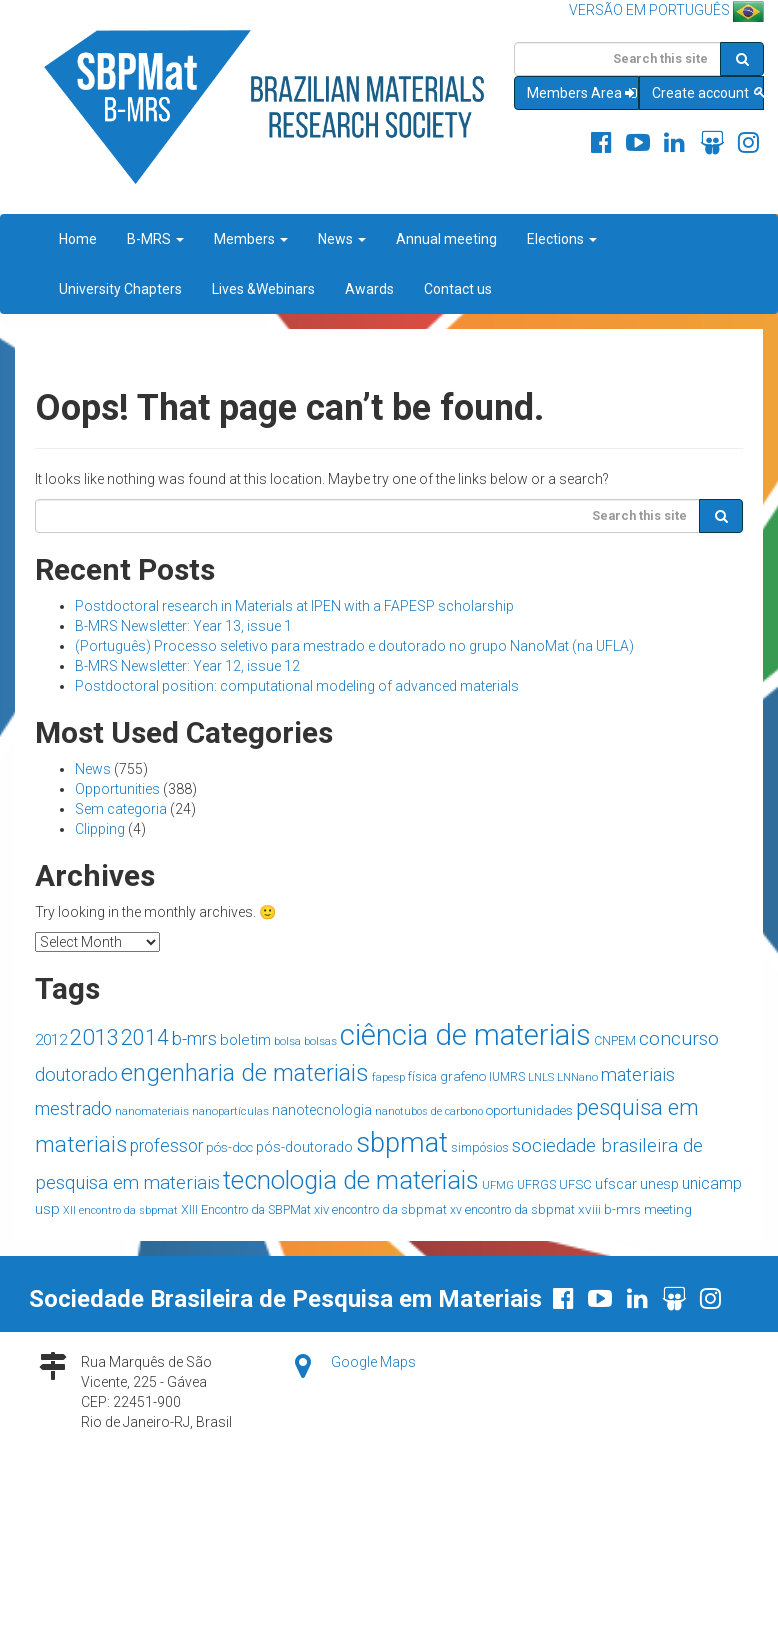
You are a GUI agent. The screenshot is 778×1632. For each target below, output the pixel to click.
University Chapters (120, 289)
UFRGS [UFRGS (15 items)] (536, 1185)
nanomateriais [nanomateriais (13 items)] (152, 1111)
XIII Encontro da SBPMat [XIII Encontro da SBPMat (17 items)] (246, 1209)
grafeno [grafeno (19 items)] (463, 1076)
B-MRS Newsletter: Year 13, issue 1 (183, 626)
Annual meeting (446, 239)
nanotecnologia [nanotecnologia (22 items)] (322, 1110)
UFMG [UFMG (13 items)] (498, 1185)
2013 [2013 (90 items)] (94, 1037)
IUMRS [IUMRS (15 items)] (507, 1077)
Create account (708, 93)
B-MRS (155, 239)
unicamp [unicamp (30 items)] (712, 1183)
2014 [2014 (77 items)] (145, 1037)
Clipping (100, 829)
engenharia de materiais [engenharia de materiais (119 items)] (245, 1073)
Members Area (583, 93)
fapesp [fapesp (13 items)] (388, 1077)
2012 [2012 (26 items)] (51, 1040)
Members (251, 239)
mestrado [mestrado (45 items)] (73, 1108)
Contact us (458, 289)
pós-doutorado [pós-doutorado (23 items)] (304, 1147)
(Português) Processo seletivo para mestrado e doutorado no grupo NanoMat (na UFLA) (354, 646)
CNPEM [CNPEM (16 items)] (615, 1041)
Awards (369, 289)
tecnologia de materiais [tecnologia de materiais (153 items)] (351, 1180)
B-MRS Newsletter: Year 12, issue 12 (187, 666)
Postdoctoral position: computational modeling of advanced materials (297, 686)
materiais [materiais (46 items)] (638, 1074)
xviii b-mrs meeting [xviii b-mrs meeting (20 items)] (635, 1209)
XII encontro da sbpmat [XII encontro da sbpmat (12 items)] (120, 1210)
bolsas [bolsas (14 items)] (320, 1041)
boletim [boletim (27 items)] (245, 1040)
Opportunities (117, 789)
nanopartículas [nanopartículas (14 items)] (230, 1111)
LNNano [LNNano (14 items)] (577, 1077)
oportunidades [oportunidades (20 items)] (529, 1110)
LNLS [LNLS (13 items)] (541, 1077)
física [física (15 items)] (422, 1077)
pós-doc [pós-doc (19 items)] (229, 1147)
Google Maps (373, 1362)
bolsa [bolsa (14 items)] (287, 1041)
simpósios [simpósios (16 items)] (480, 1148)
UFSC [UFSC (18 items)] (575, 1184)
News (342, 239)
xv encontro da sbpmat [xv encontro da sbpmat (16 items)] (512, 1210)
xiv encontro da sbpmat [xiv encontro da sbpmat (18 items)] (380, 1209)
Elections (562, 239)
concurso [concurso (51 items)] (679, 1038)
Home (78, 239)
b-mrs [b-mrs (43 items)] (194, 1038)
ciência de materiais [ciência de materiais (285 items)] (465, 1035)
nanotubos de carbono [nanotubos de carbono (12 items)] (429, 1111)
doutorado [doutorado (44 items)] (76, 1074)
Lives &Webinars (263, 289)
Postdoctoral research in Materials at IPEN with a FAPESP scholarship (294, 606)
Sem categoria (121, 809)
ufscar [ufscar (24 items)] (616, 1184)
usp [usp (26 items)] (47, 1209)
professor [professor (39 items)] (166, 1146)
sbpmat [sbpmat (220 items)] (402, 1142)
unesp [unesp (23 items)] (659, 1184)
